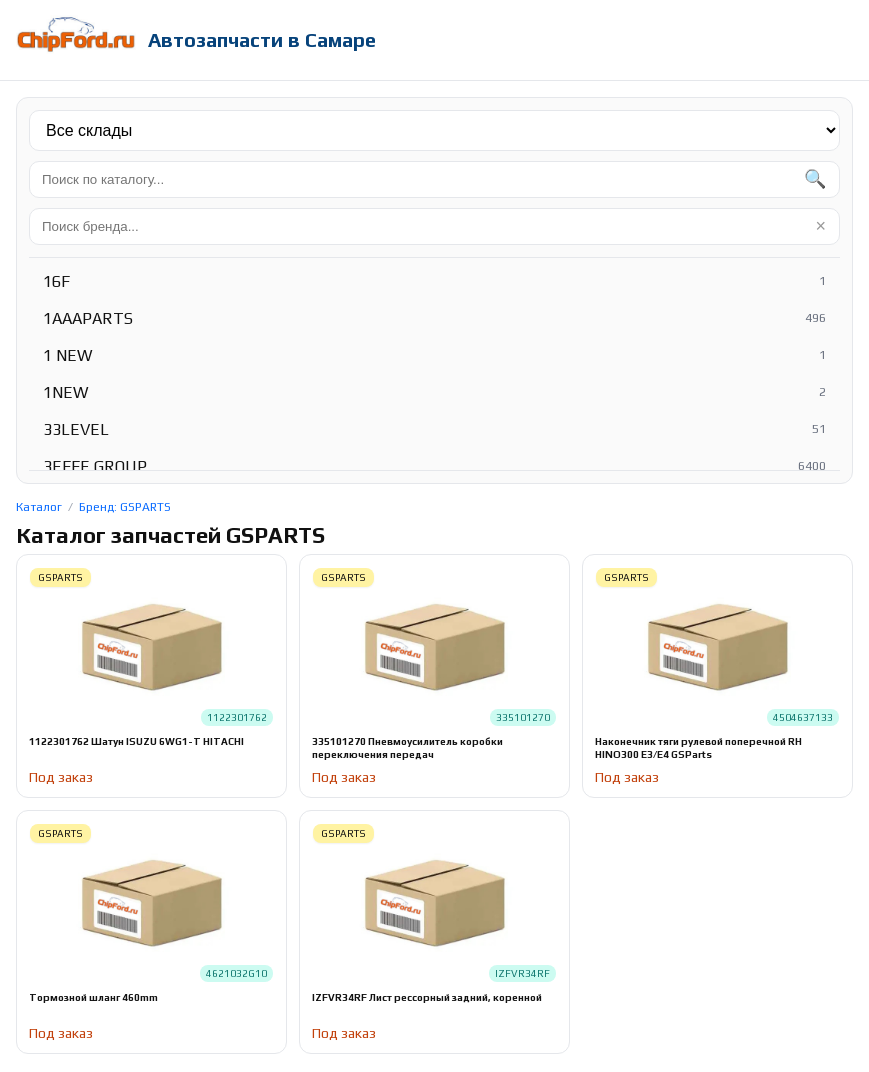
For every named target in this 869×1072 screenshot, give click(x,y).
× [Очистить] (820, 226)
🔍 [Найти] (815, 179)
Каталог (39, 507)
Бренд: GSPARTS (125, 507)
